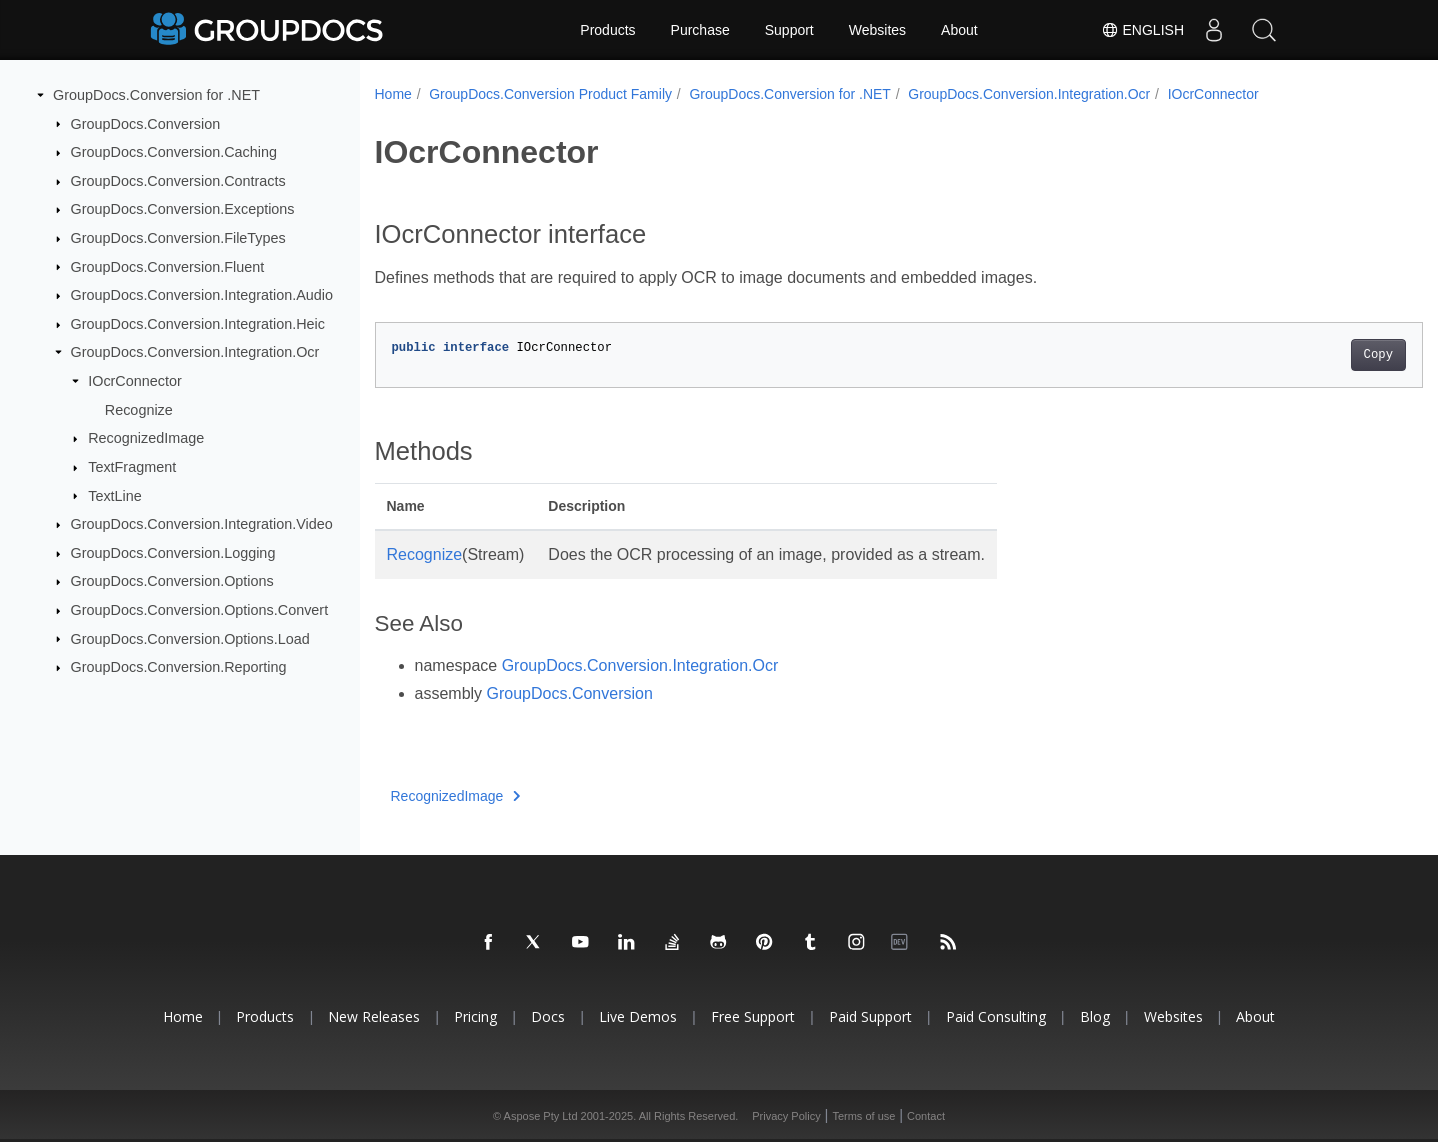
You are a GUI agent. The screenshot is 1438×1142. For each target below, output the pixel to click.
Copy (1305, 355)
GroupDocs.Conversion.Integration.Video (202, 524)
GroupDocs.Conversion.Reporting (179, 667)
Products (607, 30)
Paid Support (870, 1016)
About (959, 30)
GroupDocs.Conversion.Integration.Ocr (195, 352)
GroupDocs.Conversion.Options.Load (190, 638)
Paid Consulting (996, 1016)
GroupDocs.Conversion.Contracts (178, 181)
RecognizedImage (146, 438)
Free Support (753, 1016)
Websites (877, 30)
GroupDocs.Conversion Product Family (550, 94)
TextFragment (132, 467)
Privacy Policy (786, 1116)
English (1142, 30)
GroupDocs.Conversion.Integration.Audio (202, 295)
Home (393, 94)
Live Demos (638, 1016)
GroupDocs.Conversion (146, 123)
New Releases (374, 1016)
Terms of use (863, 1116)
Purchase (700, 30)
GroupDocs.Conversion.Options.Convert (200, 610)
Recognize (139, 410)
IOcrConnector (135, 381)
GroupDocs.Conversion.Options (172, 581)
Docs (548, 1016)
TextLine (115, 495)
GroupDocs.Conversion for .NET (156, 95)
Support (789, 30)
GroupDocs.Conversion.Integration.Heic (198, 324)
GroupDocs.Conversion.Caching (174, 152)
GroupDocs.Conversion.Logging (173, 553)
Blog (1095, 1016)
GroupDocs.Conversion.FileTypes (178, 238)
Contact (926, 1116)
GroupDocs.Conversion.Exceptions (183, 209)
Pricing (475, 1016)
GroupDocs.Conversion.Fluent (168, 266)
